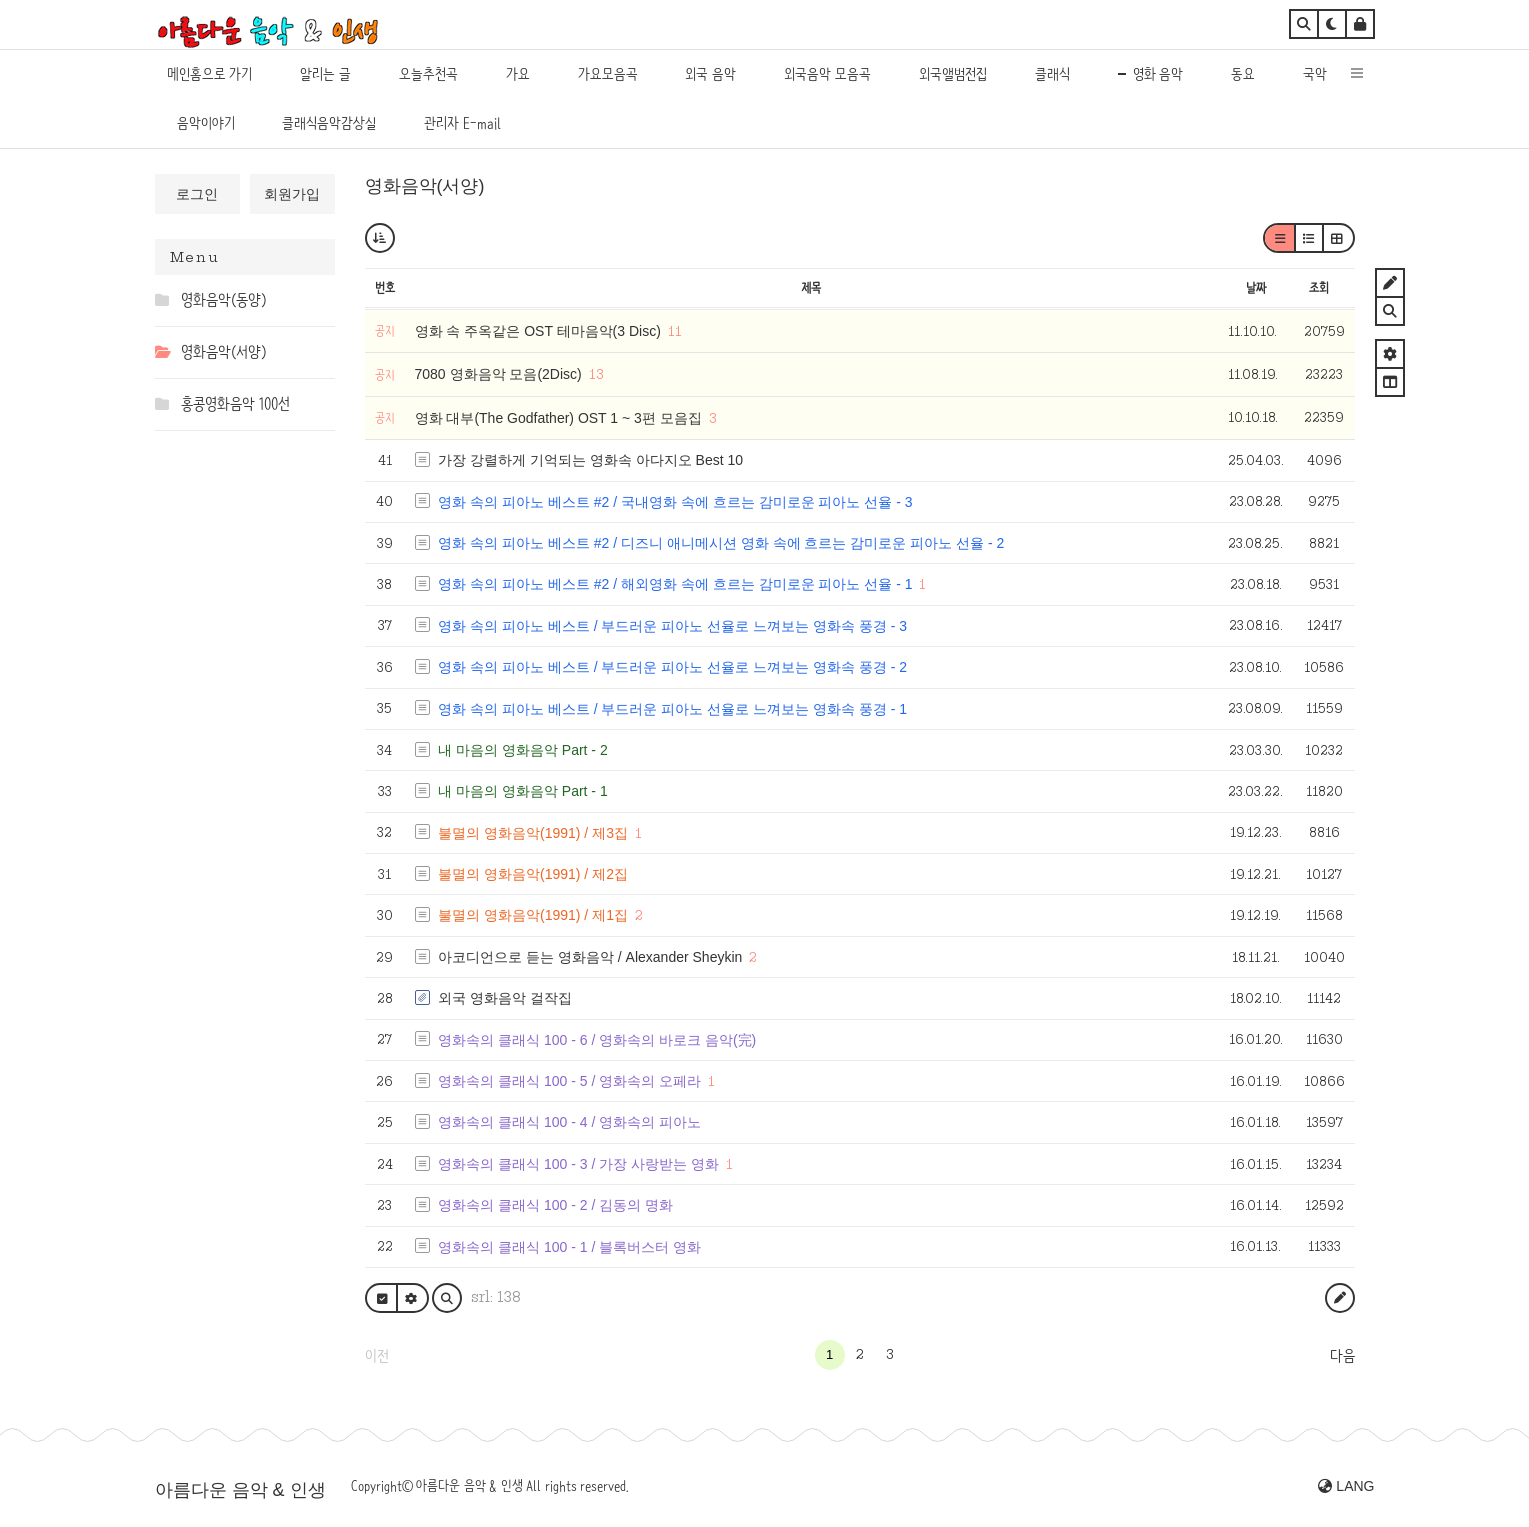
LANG (1346, 1486)
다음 (1342, 1356)
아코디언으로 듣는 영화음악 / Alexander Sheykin (590, 957)
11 (675, 331)
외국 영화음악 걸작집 (505, 998)
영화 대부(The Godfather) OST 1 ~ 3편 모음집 (560, 418)
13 (596, 374)
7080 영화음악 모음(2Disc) (500, 374)
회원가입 (292, 194)
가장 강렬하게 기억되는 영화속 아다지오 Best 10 (590, 460)
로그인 (197, 194)
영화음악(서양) (425, 186)
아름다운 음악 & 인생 (240, 1490)
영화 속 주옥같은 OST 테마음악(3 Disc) (540, 331)
